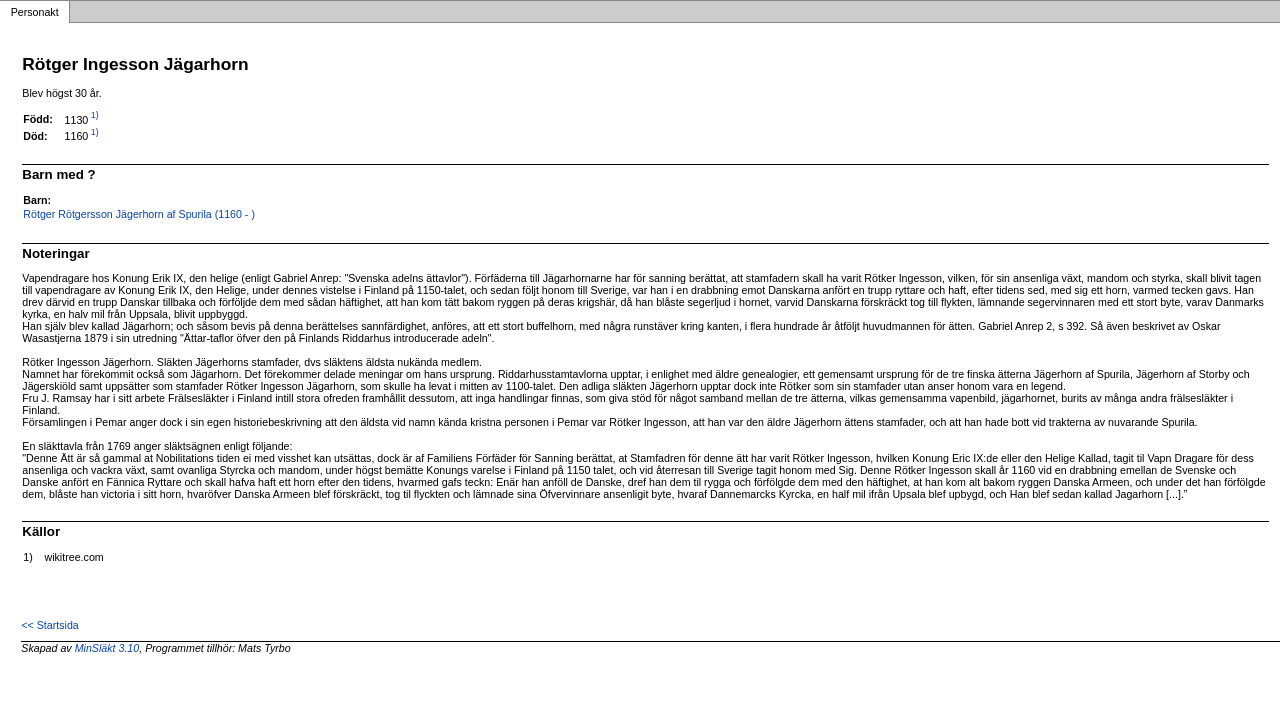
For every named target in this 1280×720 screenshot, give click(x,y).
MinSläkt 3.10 (107, 648)
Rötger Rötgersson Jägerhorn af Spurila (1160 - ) (139, 214)
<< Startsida (49, 625)
